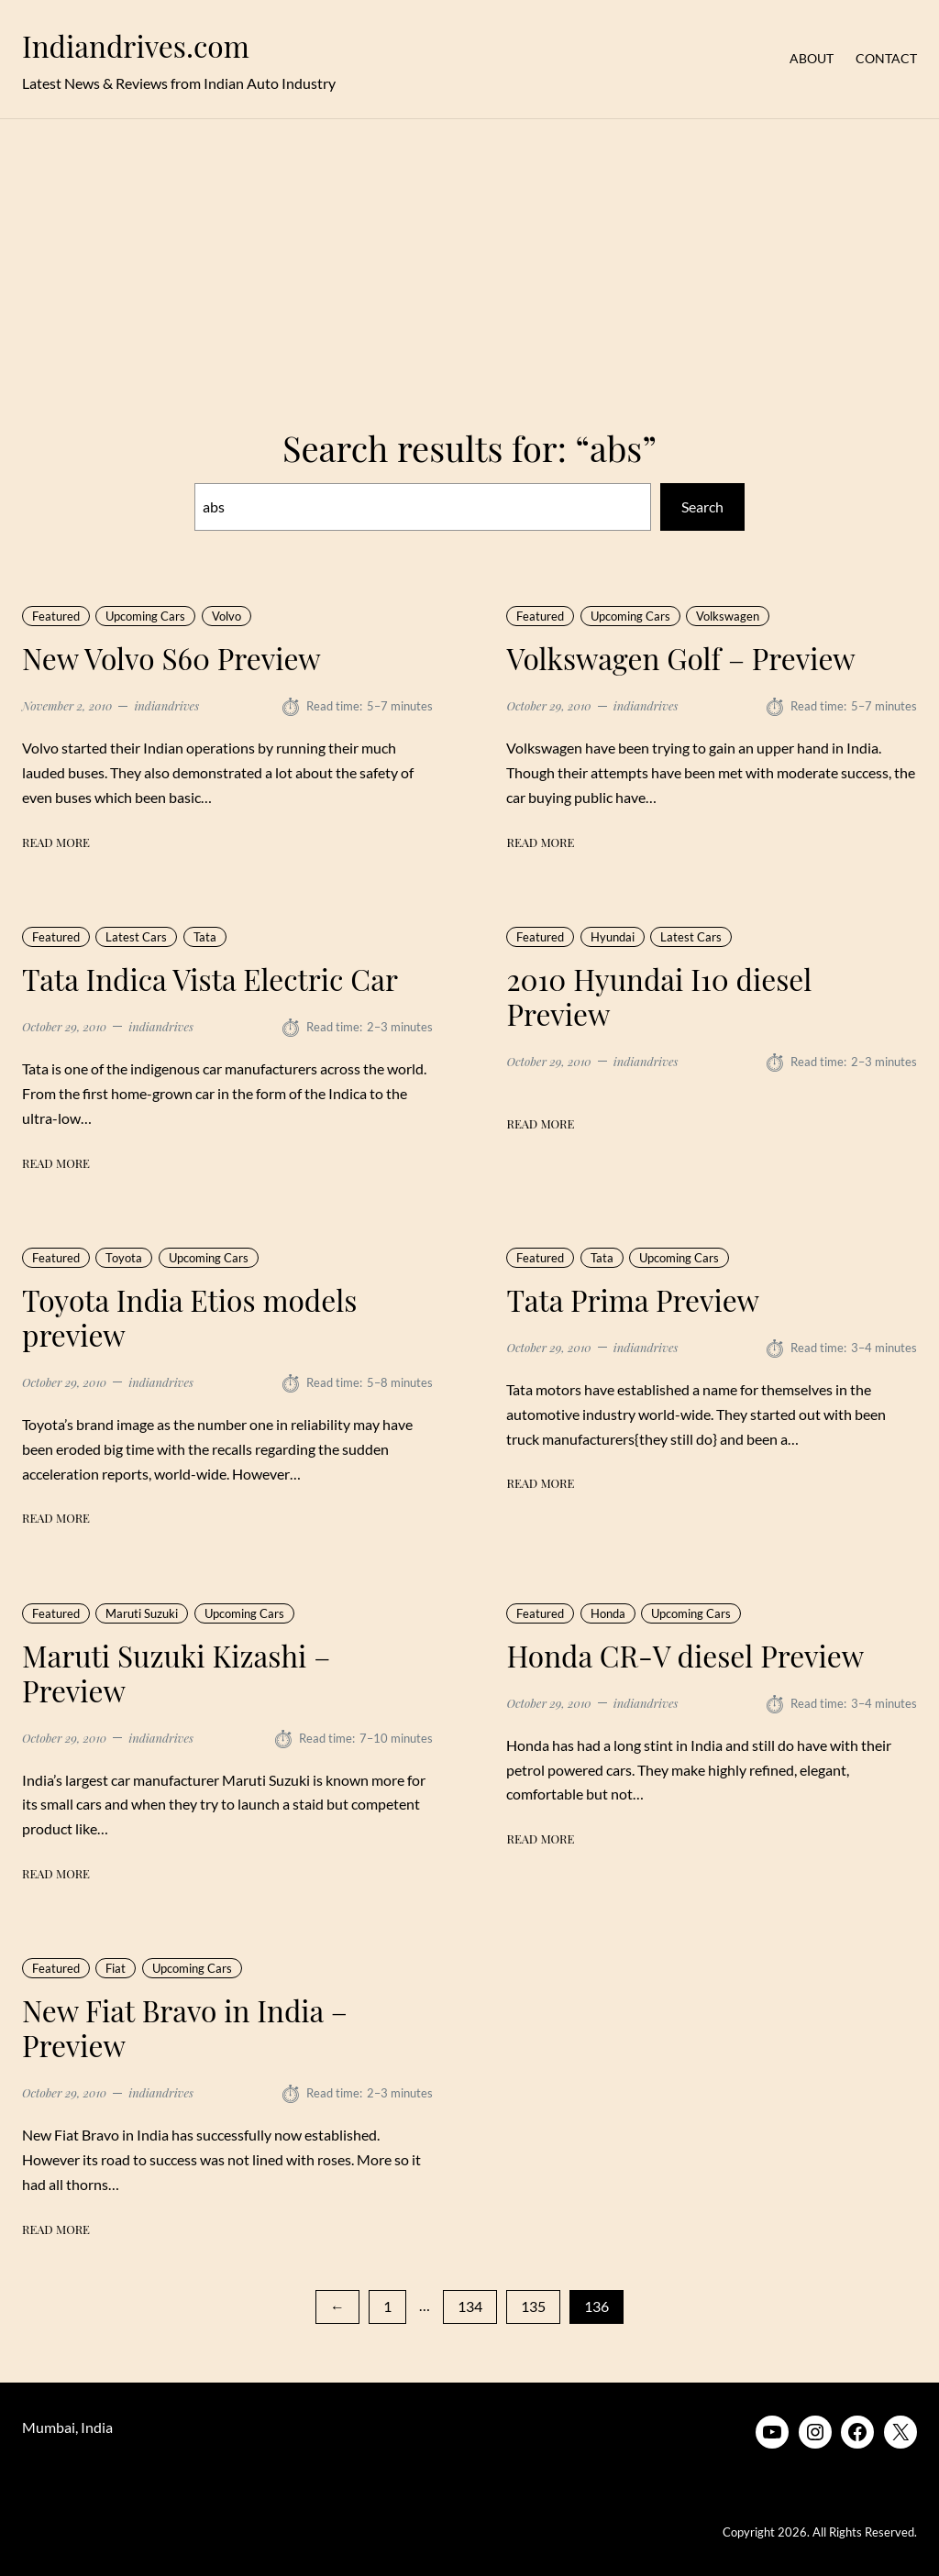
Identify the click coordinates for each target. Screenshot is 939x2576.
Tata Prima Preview (632, 1299)
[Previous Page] (337, 2307)
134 (470, 2306)
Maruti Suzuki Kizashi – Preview (176, 1673)
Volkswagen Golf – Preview (680, 658)
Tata (204, 937)
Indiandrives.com (135, 46)
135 (533, 2306)
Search (702, 506)
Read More (56, 842)
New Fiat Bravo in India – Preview (185, 2029)
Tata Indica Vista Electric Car (210, 979)
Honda (608, 1613)
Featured (56, 616)
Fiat (115, 1969)
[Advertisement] (469, 262)
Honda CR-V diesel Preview (685, 1655)
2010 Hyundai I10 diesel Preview (659, 996)
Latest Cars (136, 937)
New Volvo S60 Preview (171, 658)
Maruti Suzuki (141, 1613)
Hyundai (613, 937)
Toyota (123, 1257)
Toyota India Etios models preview (189, 1317)
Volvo (226, 616)
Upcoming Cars (145, 616)
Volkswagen (727, 616)
